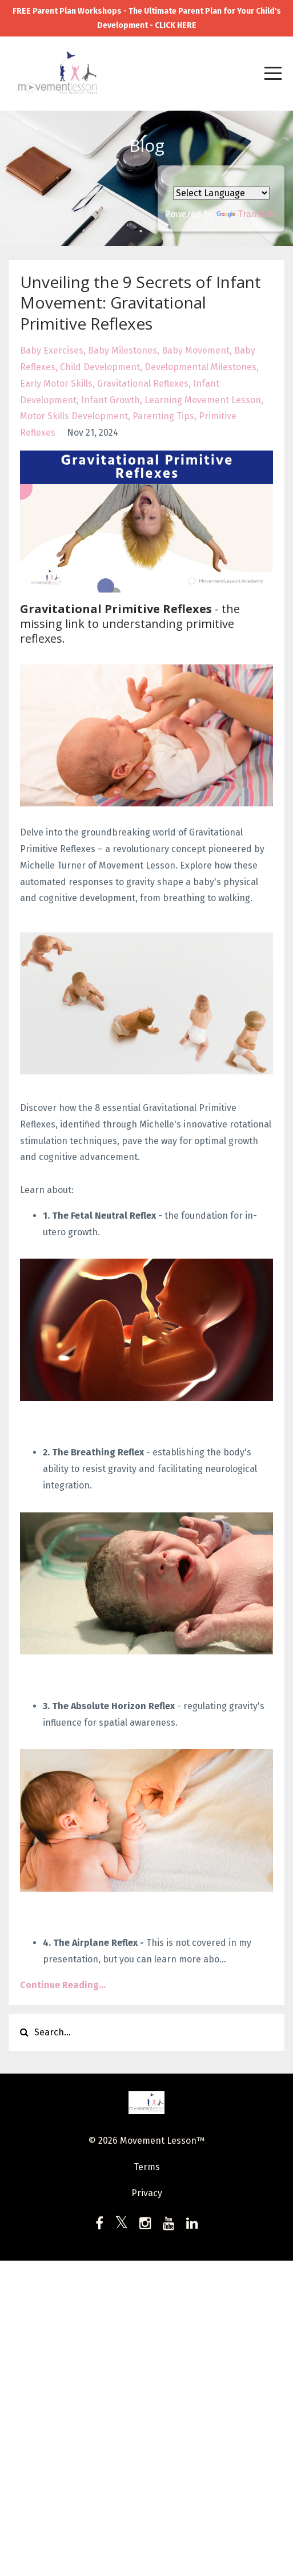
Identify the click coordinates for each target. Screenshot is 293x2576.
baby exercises (51, 350)
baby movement (196, 350)
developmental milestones (200, 367)
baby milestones (122, 350)
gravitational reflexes (142, 383)
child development (100, 367)
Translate (247, 214)
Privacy (146, 2193)
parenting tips (163, 416)
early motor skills (56, 383)
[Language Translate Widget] (221, 193)
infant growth (110, 400)
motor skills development (74, 416)
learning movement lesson (203, 400)
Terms (147, 2166)
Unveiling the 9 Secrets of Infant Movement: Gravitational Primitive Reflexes (140, 302)
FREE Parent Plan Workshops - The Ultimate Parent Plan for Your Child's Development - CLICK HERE (147, 18)
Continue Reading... (63, 1984)
